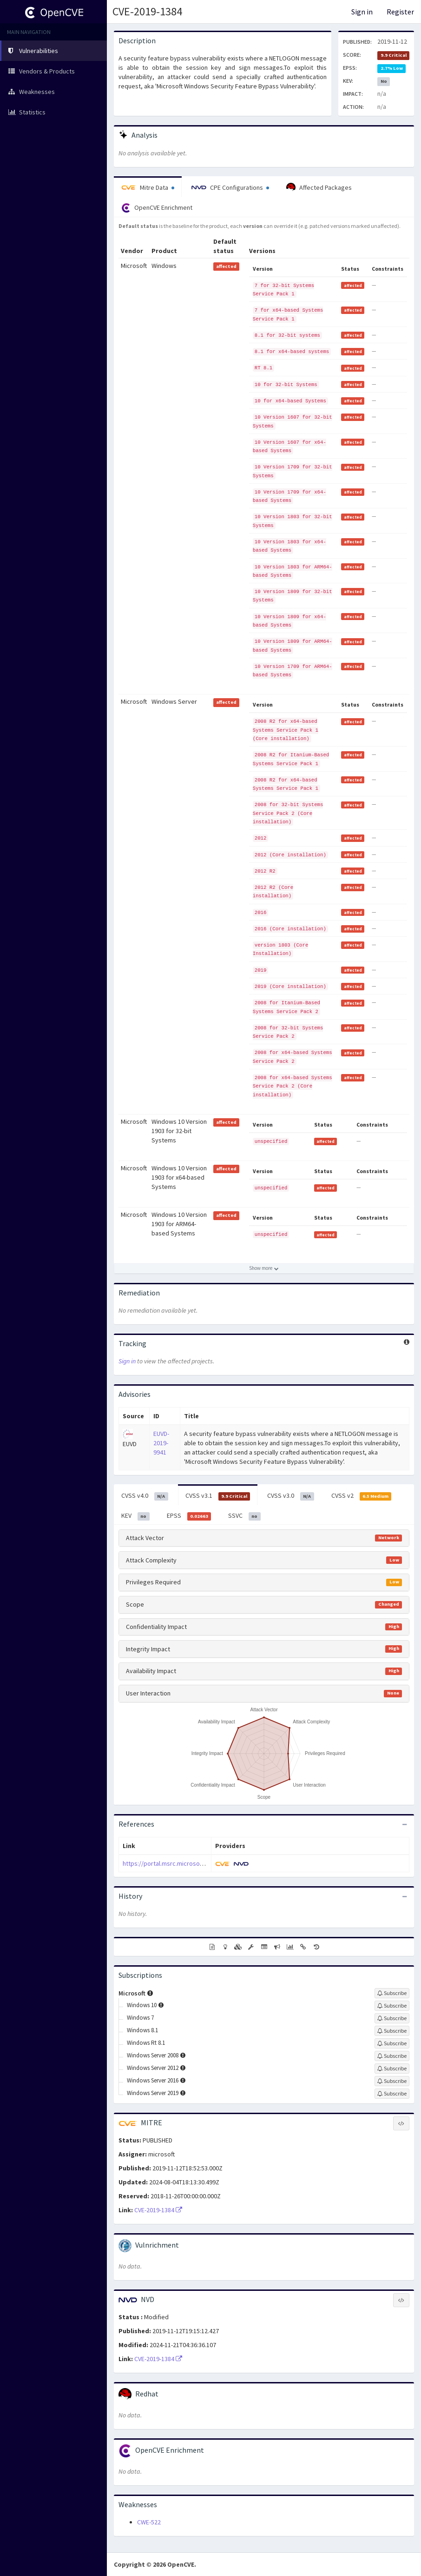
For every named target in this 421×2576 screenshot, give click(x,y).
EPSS (189, 1516)
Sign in (362, 11)
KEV (135, 1516)
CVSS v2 (361, 1496)
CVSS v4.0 (144, 1496)
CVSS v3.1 (217, 1496)
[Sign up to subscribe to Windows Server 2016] (392, 2081)
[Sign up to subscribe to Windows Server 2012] (392, 2068)
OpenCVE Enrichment (156, 208)
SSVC (244, 1516)
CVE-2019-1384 (147, 11)
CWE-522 (149, 2522)
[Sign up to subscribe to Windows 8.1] (392, 2031)
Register (400, 11)
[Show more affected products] (264, 1268)
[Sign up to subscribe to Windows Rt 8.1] (392, 2043)
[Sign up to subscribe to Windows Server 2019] (392, 2094)
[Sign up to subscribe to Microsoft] (392, 1993)
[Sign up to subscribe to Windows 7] (392, 2018)
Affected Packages (319, 187)
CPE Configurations (230, 187)
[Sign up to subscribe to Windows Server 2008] (392, 2056)
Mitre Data (147, 187)
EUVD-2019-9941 (161, 1442)
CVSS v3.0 (290, 1496)
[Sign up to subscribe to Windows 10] (392, 2006)
